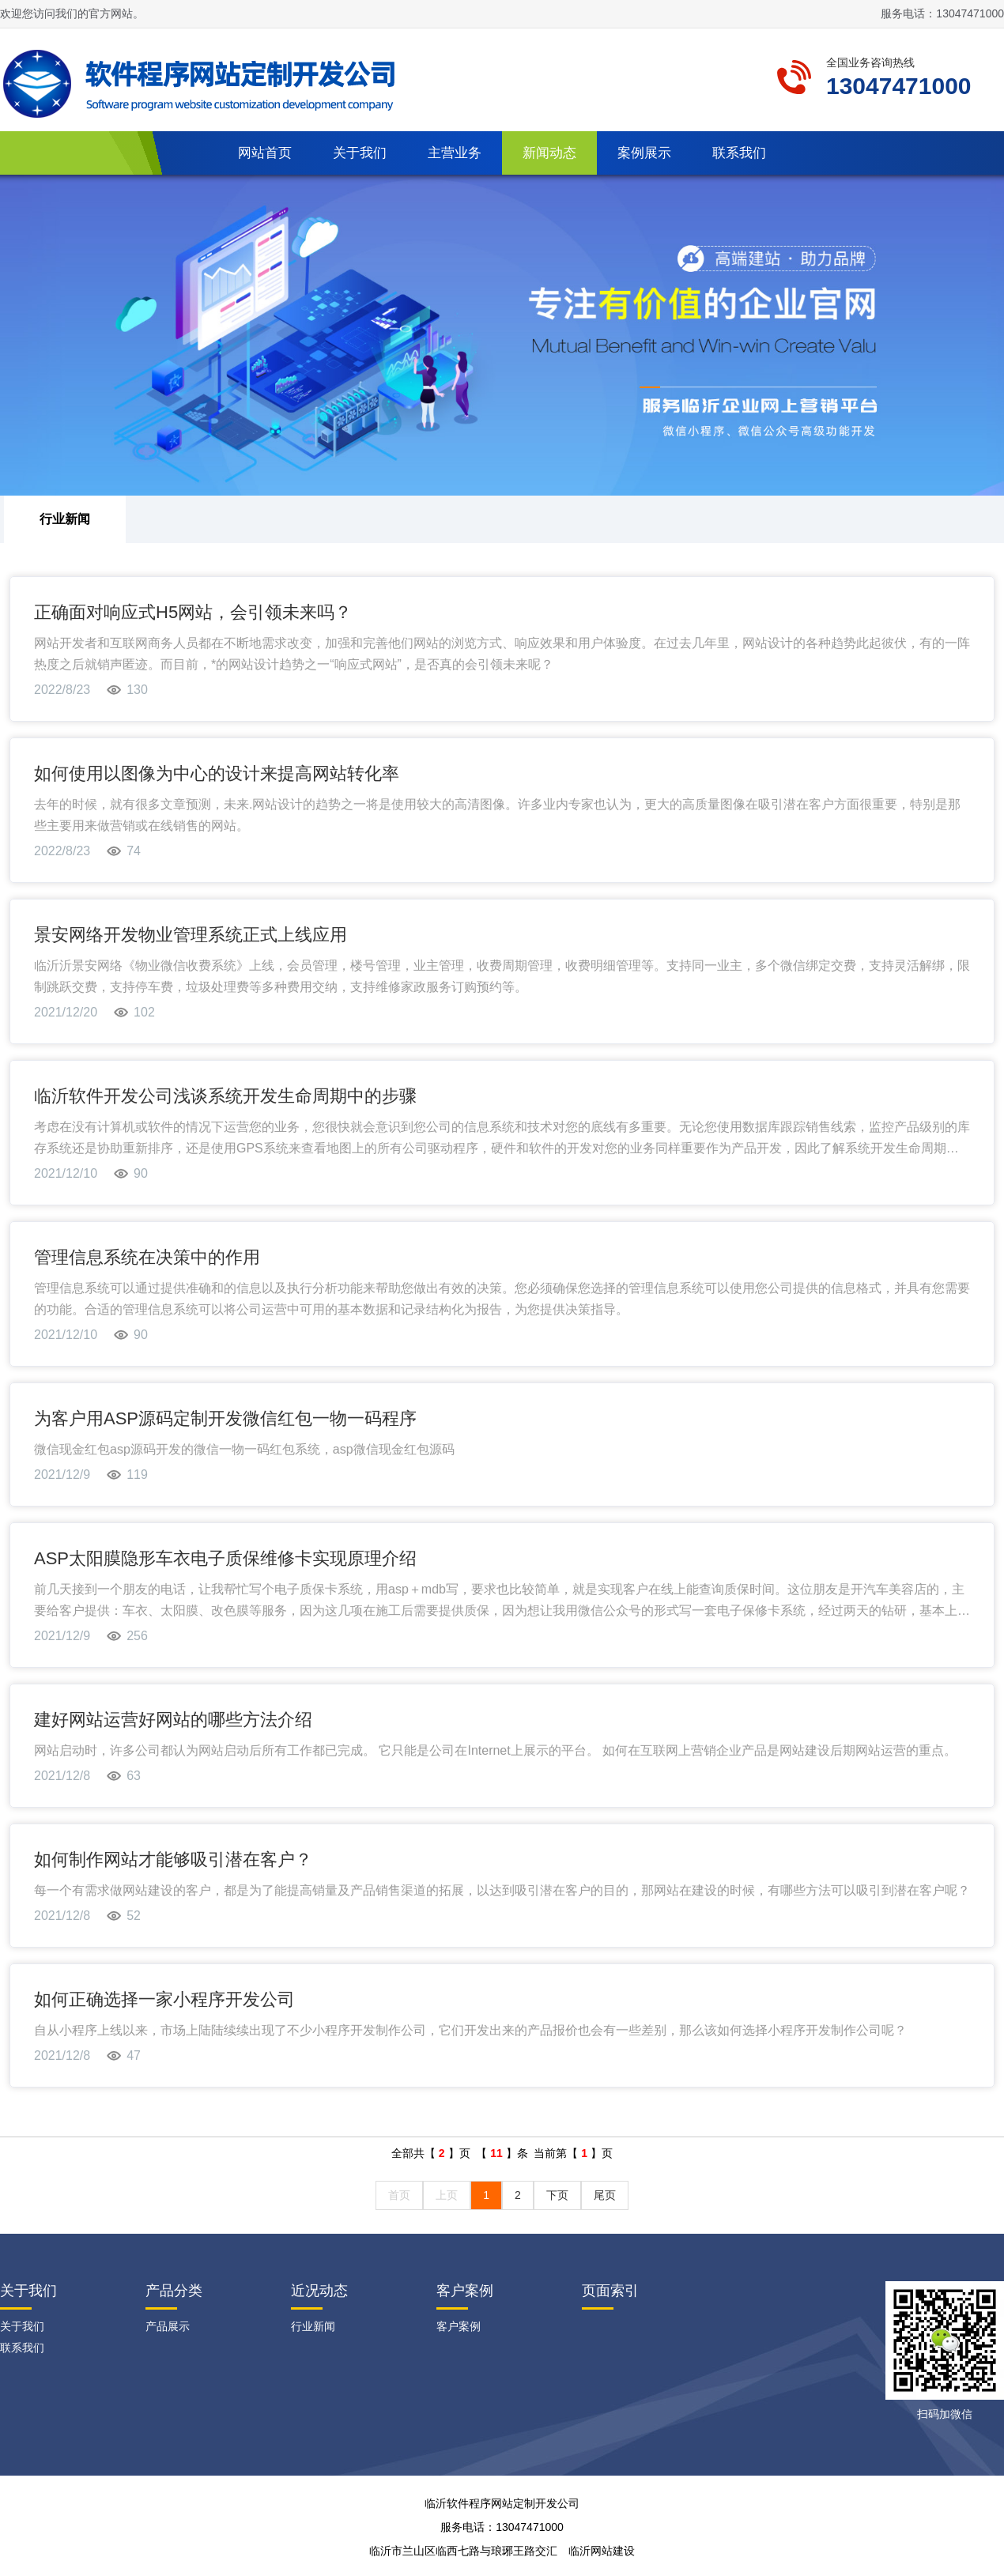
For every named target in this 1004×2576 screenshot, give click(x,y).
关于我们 (360, 152)
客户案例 (464, 2291)
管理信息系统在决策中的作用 (147, 1257)
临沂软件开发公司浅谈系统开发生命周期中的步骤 (225, 1096)
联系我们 (739, 152)
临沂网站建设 (601, 2550)
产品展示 (167, 2326)
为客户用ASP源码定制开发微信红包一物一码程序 (225, 1418)
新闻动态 (549, 152)
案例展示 (644, 152)
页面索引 (610, 2291)
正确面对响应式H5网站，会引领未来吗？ (193, 612)
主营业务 (454, 152)
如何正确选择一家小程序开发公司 (164, 1999)
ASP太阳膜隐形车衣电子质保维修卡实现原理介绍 (225, 1558)
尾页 (605, 2195)
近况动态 (319, 2291)
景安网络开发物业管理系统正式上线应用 (190, 935)
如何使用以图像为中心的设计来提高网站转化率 (216, 773)
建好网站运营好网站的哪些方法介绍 (173, 1719)
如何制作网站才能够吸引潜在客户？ (173, 1859)
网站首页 (265, 152)
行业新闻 (65, 519)
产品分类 (173, 2291)
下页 (557, 2195)
